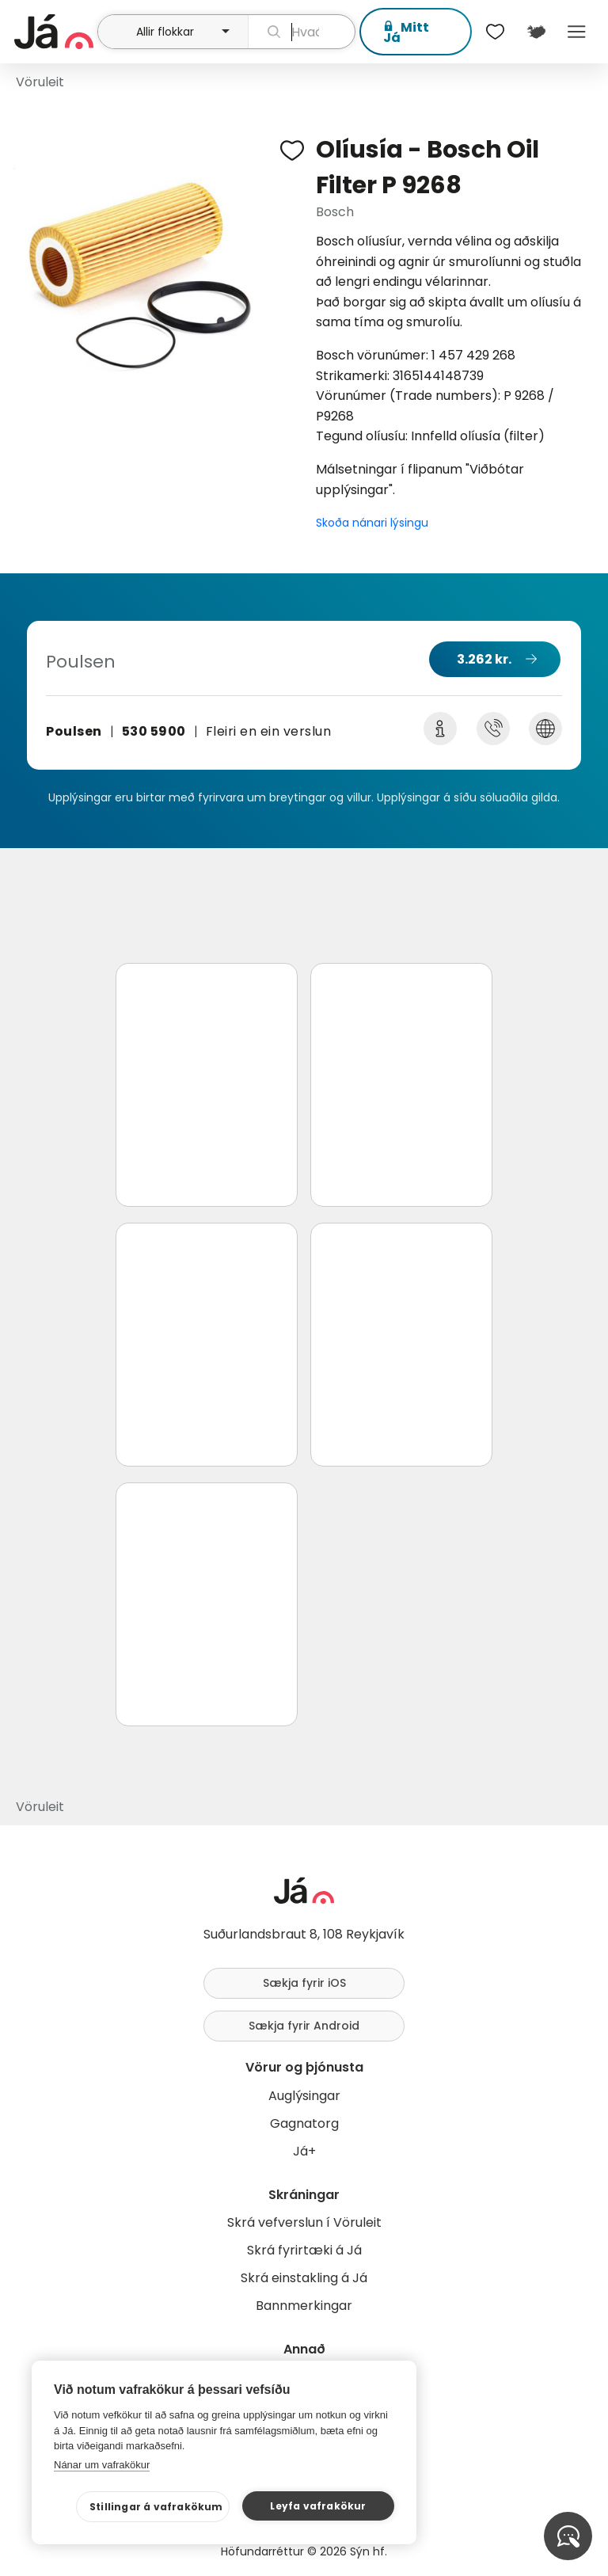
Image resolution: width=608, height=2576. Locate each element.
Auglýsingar (304, 2096)
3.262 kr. (484, 659)
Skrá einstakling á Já (304, 2278)
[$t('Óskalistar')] (495, 31)
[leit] (302, 31)
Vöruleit (40, 82)
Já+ (304, 2151)
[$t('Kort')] (536, 31)
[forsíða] (53, 31)
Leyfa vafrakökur (318, 2506)
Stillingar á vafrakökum (156, 2506)
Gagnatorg (304, 2123)
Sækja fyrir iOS (304, 1983)
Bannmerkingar (304, 2305)
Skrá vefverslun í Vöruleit (304, 2222)
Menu (577, 31)
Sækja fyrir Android (304, 2026)
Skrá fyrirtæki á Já (304, 2250)
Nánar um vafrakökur (102, 2465)
